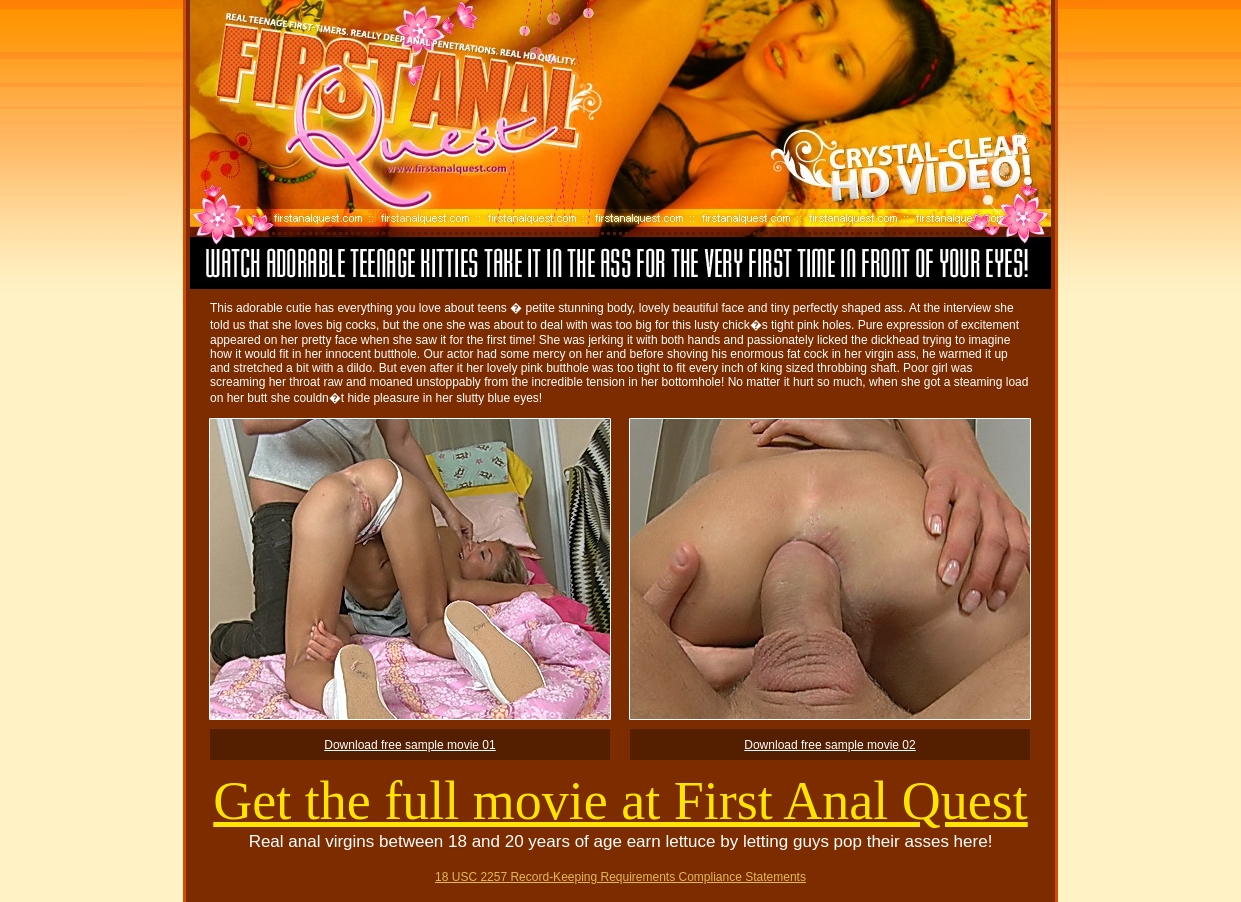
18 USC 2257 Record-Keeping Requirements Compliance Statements (620, 877)
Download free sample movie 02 (829, 745)
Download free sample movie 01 (409, 745)
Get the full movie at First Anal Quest (620, 801)
